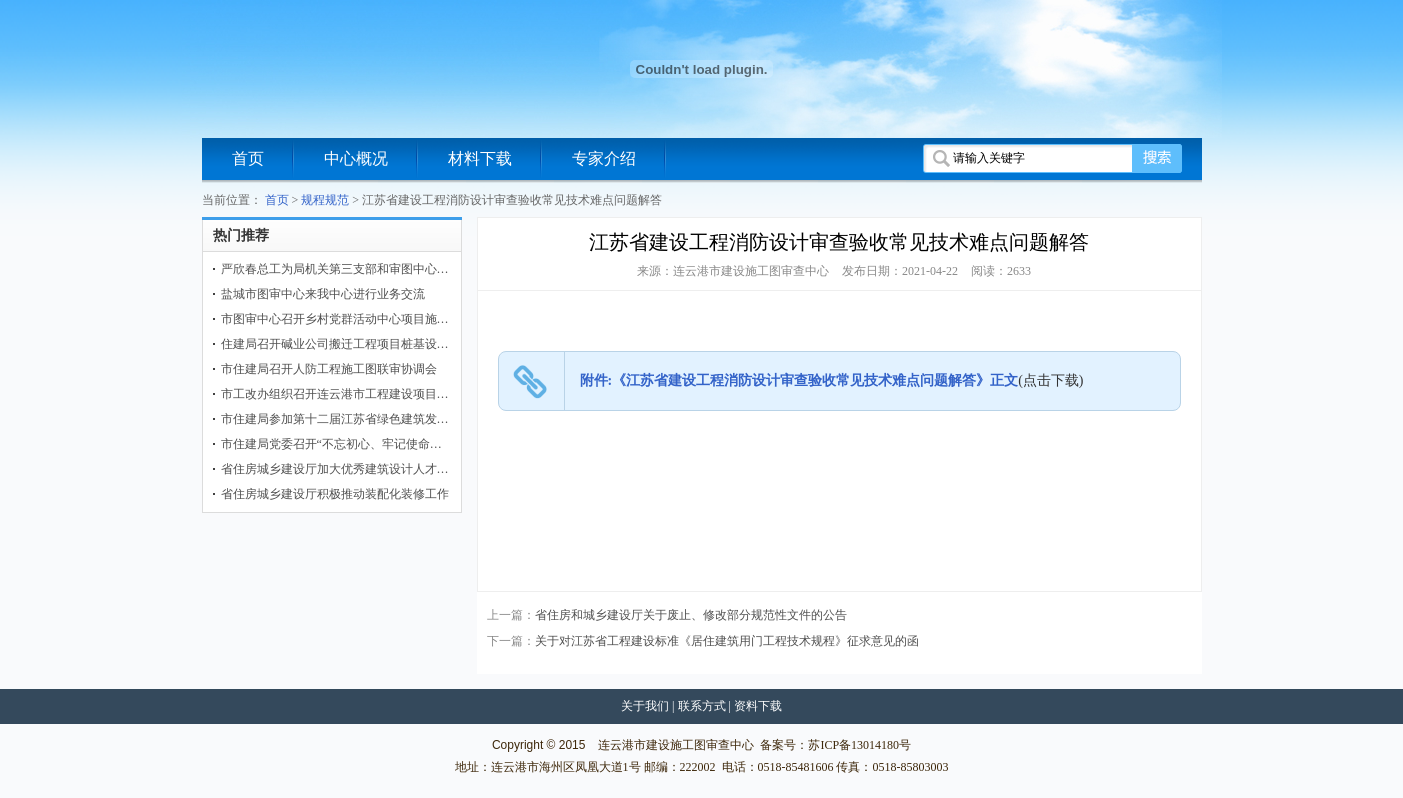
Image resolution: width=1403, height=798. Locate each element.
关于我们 (645, 706)
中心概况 (356, 158)
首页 (248, 158)
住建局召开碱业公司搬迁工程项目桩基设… (335, 344)
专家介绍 (604, 158)
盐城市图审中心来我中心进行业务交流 (323, 294)
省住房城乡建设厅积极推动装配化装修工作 (335, 494)
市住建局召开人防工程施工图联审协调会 (329, 369)
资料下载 (758, 706)
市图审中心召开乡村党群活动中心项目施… (335, 319)
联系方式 (702, 706)
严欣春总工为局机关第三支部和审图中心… (335, 269)
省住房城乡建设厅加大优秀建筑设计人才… (335, 469)
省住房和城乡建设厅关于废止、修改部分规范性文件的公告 (691, 615)
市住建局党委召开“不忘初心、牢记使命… (331, 444)
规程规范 (325, 200)
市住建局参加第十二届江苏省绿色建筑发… (335, 419)
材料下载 (480, 158)
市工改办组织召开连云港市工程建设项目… (335, 394)
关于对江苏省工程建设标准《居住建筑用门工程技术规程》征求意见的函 (727, 641)
